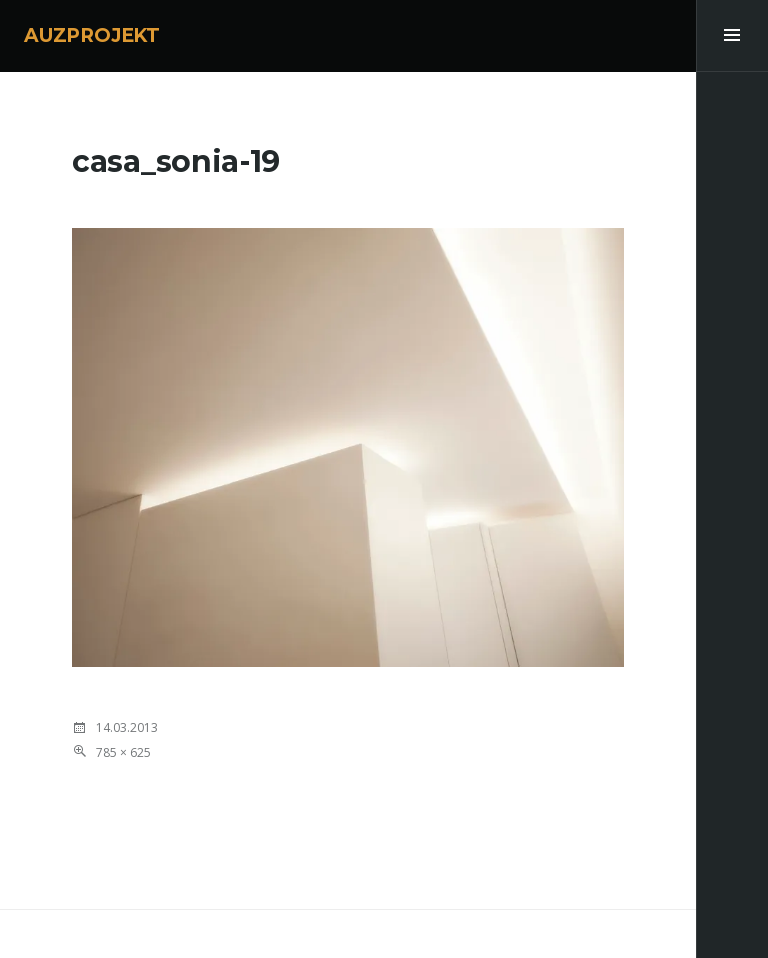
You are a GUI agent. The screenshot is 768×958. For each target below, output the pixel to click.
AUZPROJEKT (92, 35)
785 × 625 (123, 752)
